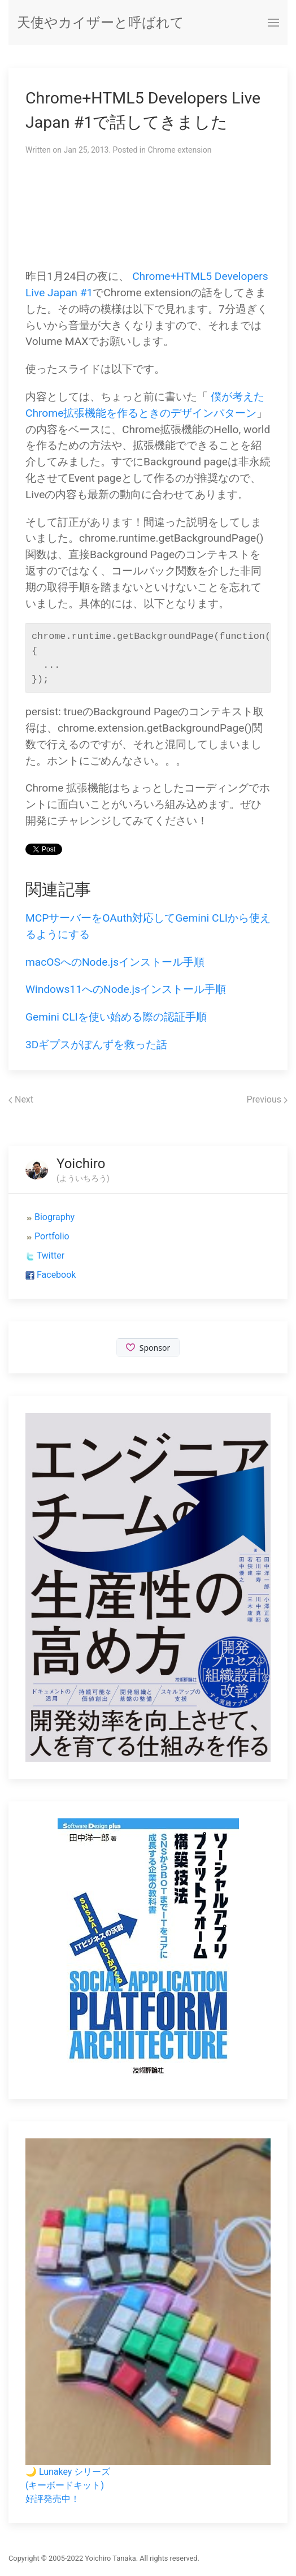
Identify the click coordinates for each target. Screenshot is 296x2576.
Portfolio (51, 1236)
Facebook (56, 1274)
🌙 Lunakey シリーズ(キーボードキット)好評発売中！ (67, 2485)
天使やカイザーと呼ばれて (100, 23)
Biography (54, 1217)
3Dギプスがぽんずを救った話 (96, 1044)
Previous (267, 1099)
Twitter (50, 1255)
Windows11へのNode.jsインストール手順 (125, 989)
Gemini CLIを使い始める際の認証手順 (116, 1016)
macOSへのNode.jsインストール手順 (114, 962)
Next (20, 1099)
